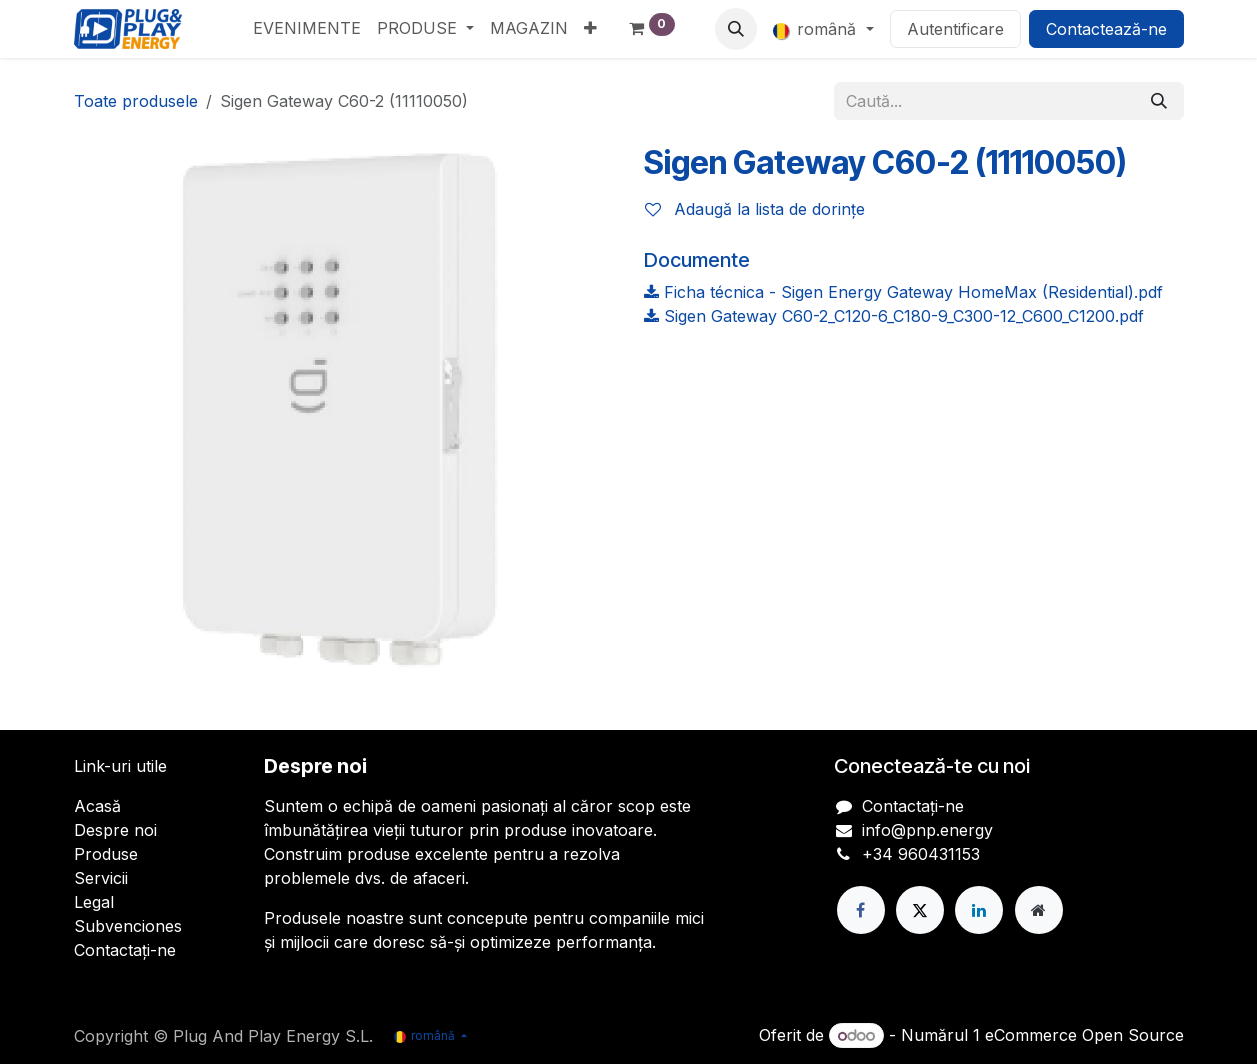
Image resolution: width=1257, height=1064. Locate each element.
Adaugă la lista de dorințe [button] (755, 209)
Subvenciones (128, 926)
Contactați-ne (125, 950)
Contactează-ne (1106, 29)
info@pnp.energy (927, 830)
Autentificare (955, 29)
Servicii (101, 878)
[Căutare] (1159, 101)
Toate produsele (136, 101)
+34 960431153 (921, 854)
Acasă (97, 806)
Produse (106, 854)
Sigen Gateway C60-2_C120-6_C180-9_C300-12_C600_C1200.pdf (894, 316)
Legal (94, 902)
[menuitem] (307, 28)
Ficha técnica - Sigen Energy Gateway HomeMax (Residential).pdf (903, 292)
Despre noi (115, 830)
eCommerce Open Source (1084, 1035)
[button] (736, 29)
